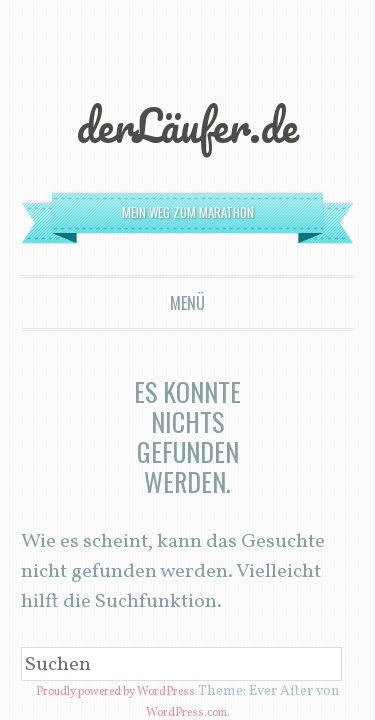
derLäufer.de (188, 42)
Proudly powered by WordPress (134, 397)
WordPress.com (186, 413)
